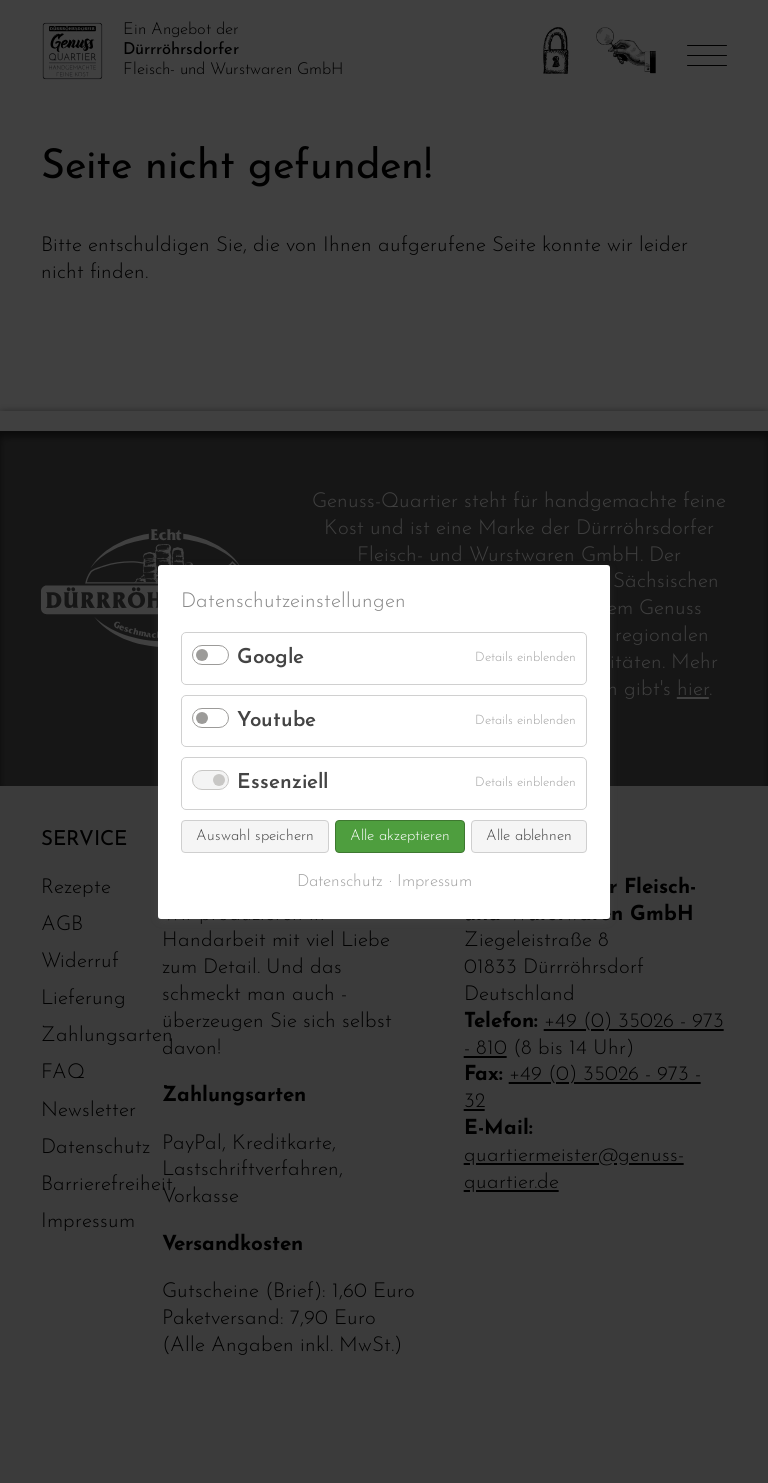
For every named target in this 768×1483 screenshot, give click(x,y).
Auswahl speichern (255, 836)
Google (270, 657)
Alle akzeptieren (400, 836)
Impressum (434, 881)
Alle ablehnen (529, 836)
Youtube (276, 720)
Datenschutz (340, 881)
